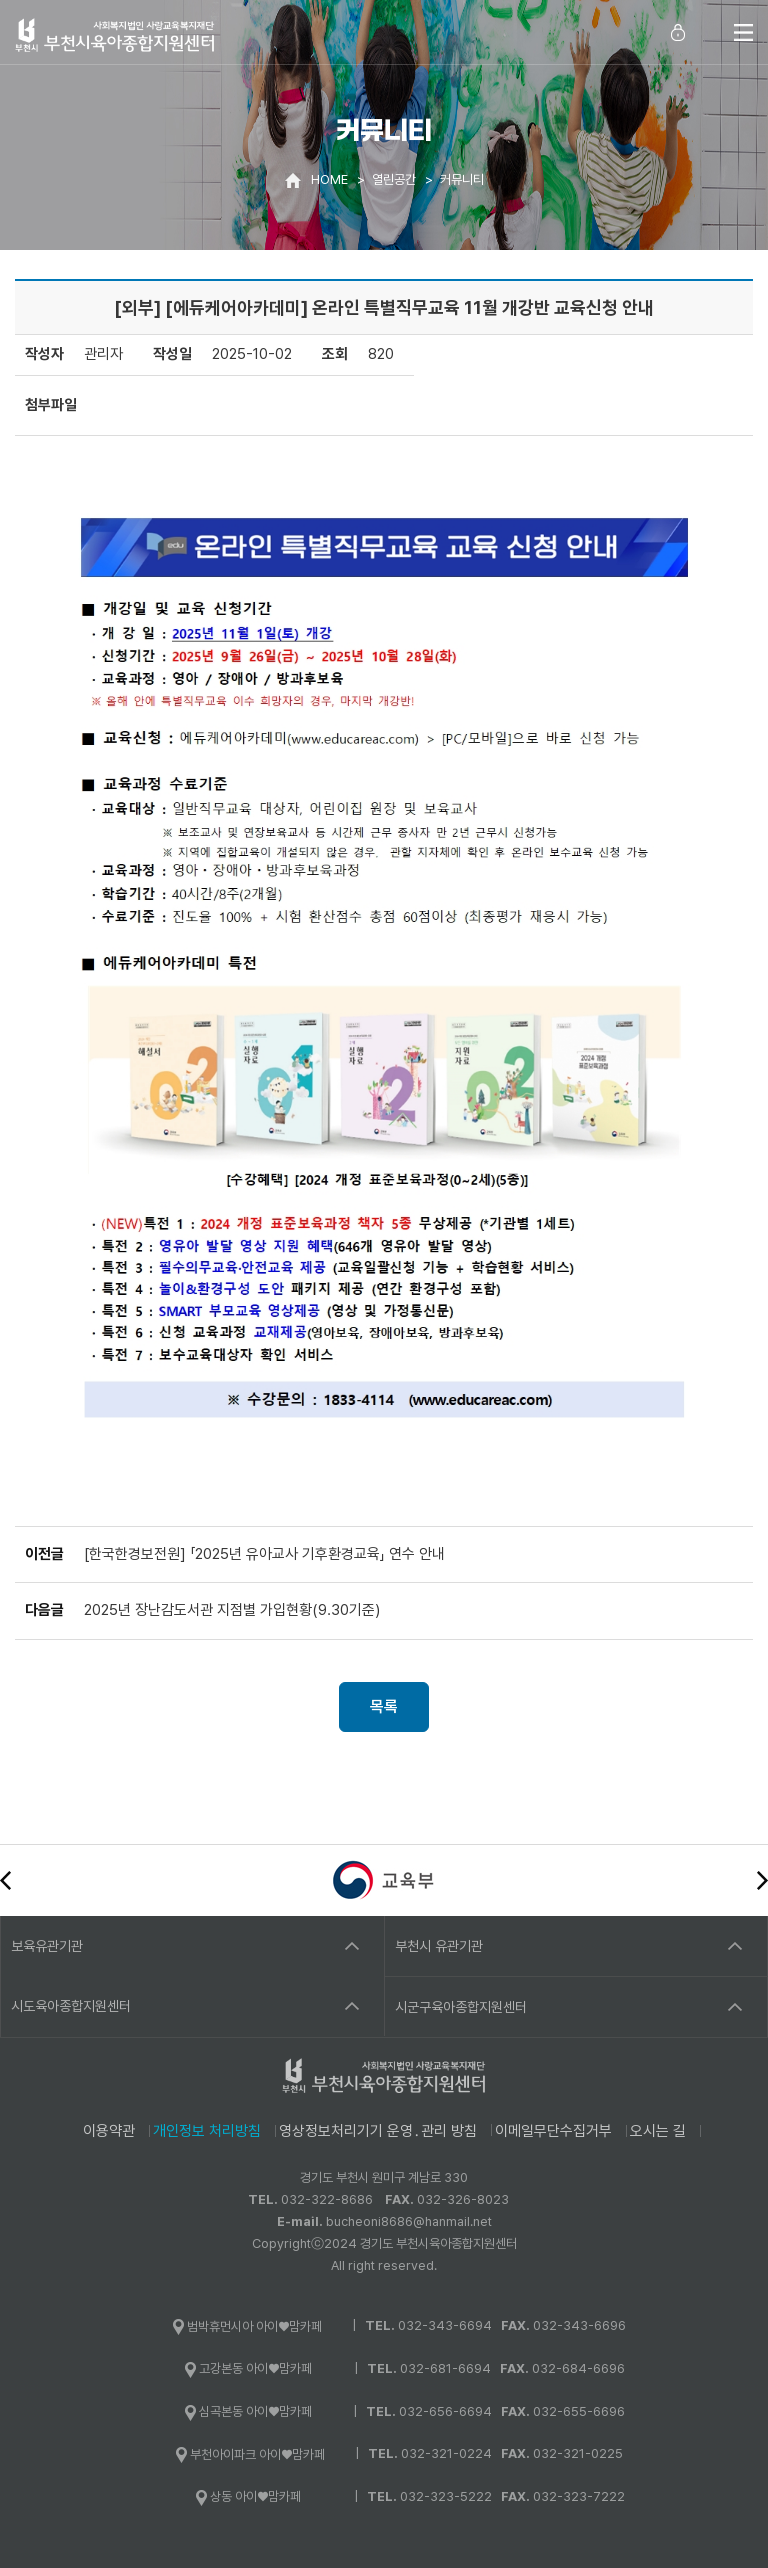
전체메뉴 (743, 32)
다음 (762, 1880)
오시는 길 (658, 2131)
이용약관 (109, 2131)
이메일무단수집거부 (553, 2131)
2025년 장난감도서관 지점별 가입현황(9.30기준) (232, 1610)
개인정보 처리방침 (207, 2131)
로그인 (678, 32)
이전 (5, 1880)
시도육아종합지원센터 (71, 2006)
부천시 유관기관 (439, 1946)
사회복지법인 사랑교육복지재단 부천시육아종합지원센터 (115, 34)
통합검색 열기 (708, 32)
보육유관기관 (47, 1946)
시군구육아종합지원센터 (461, 2007)
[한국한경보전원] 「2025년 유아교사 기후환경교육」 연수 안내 (264, 1554)
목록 (384, 1706)
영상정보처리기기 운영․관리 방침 (378, 2131)
